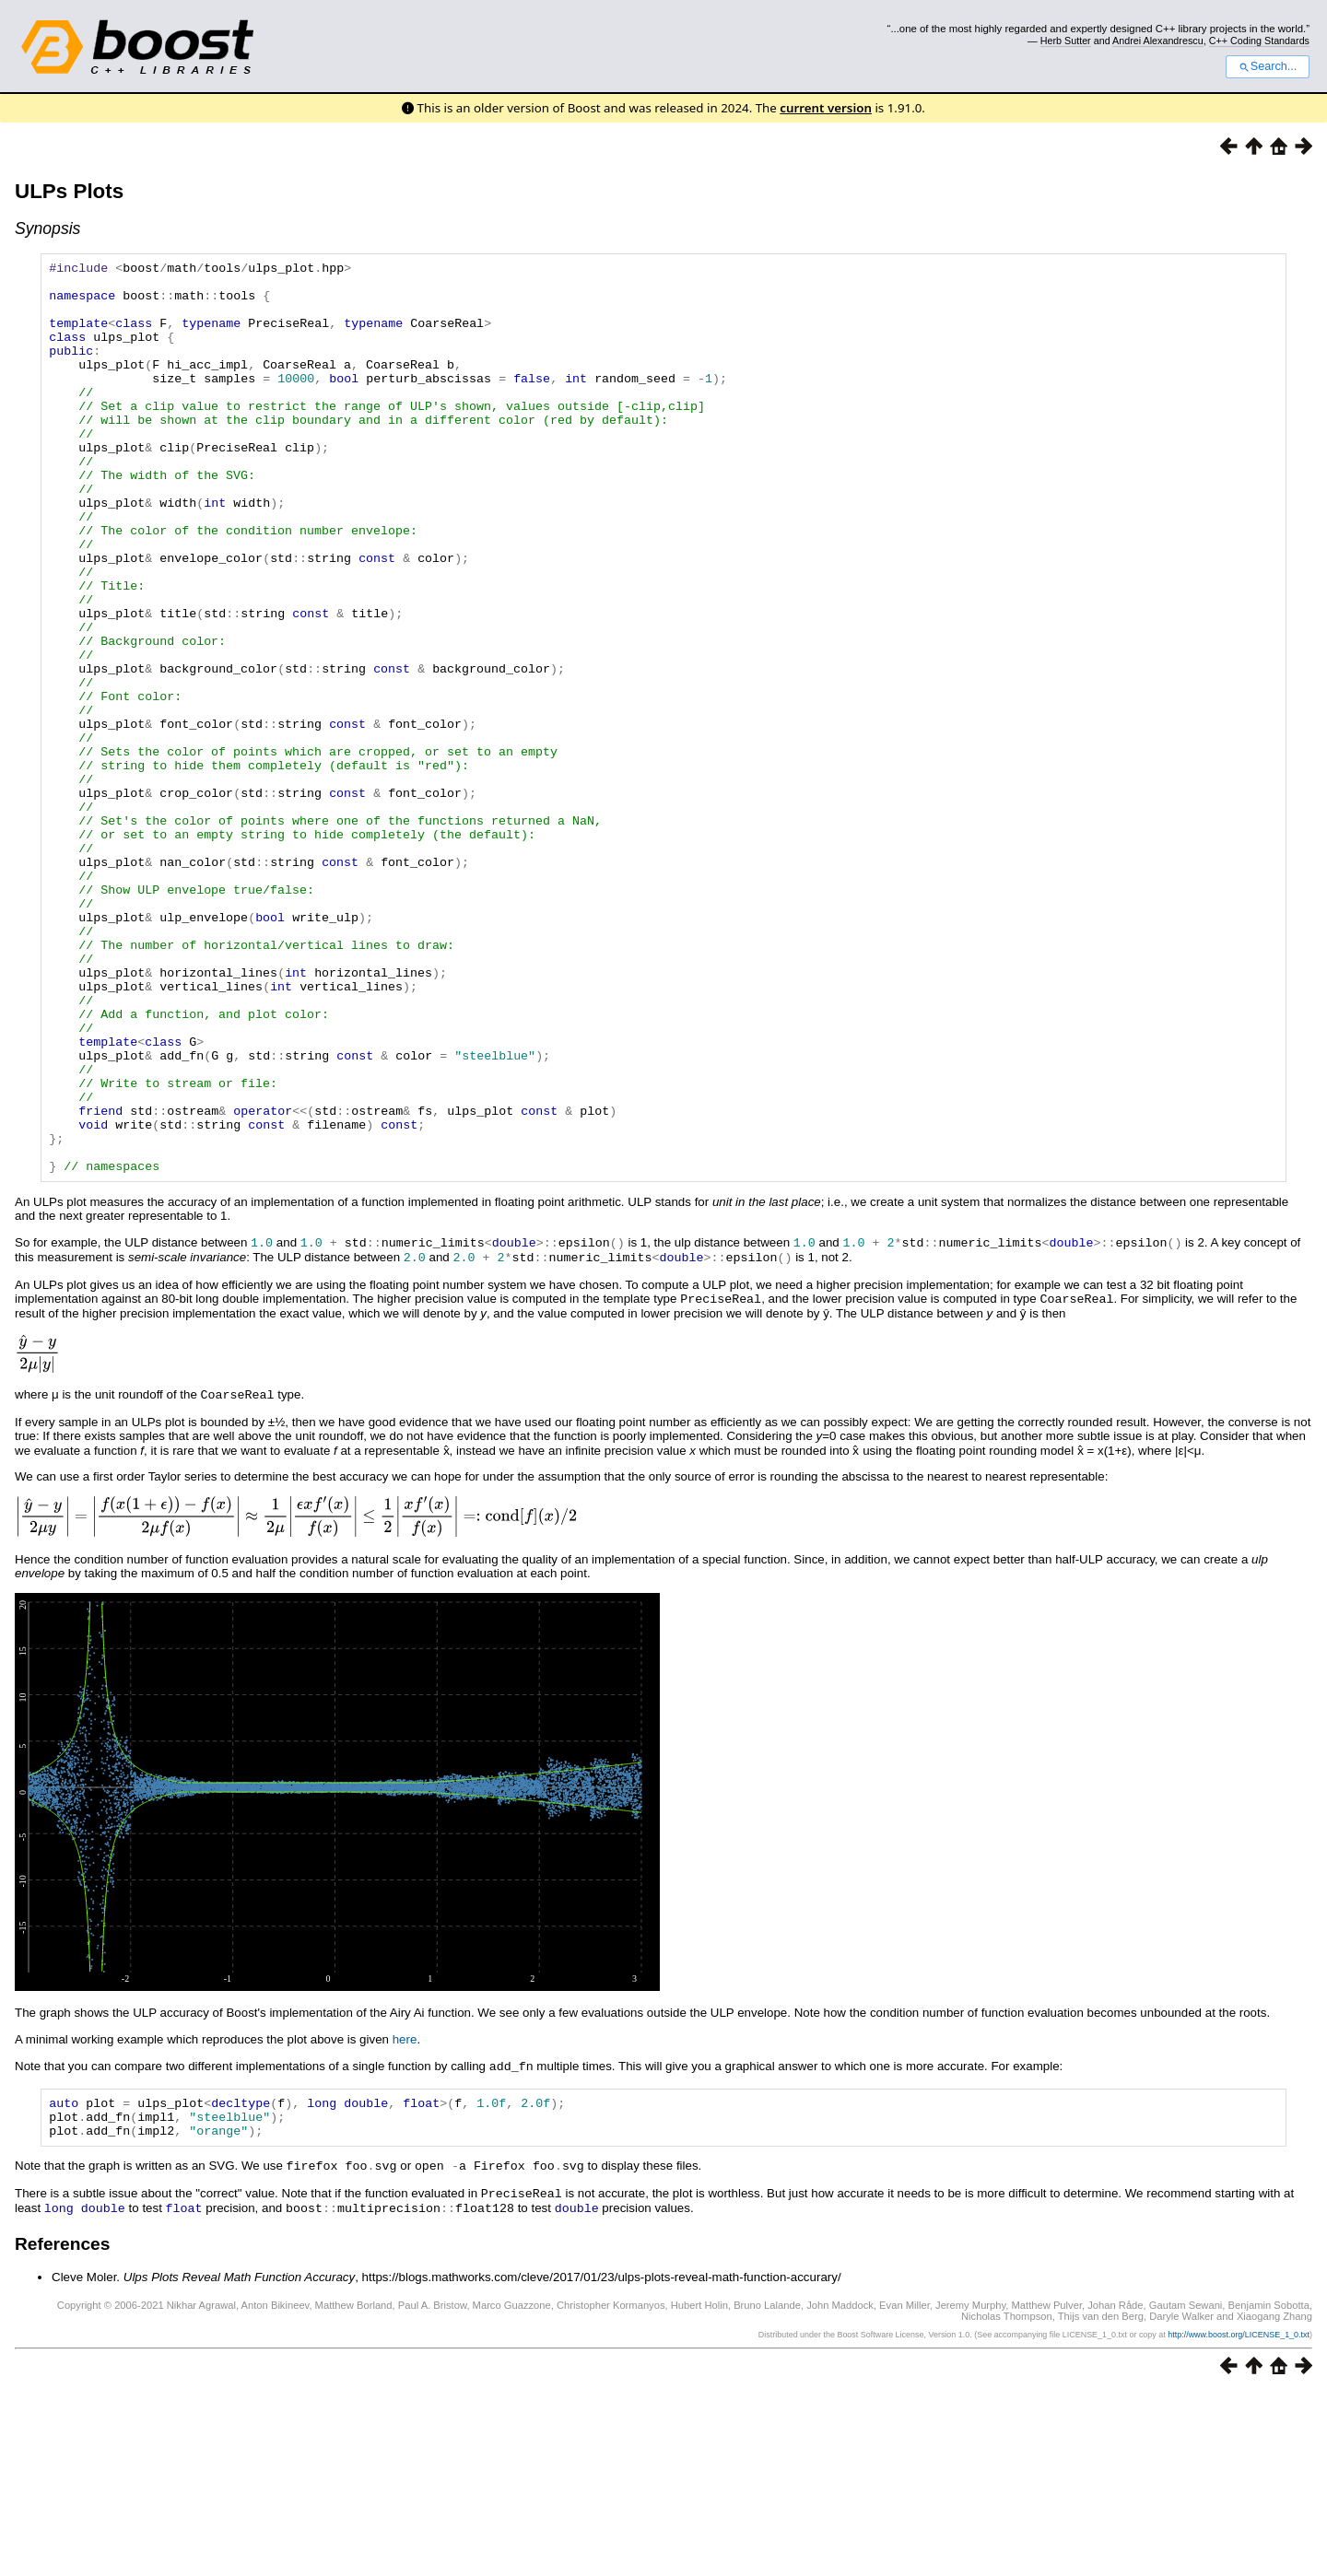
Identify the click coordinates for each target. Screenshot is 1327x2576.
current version (826, 108)
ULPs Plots (69, 191)
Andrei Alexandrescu (1158, 40)
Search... (1268, 66)
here (405, 2218)
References (62, 2427)
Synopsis (47, 228)
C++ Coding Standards (1259, 40)
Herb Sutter (1065, 40)
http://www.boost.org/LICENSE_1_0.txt (1238, 2518)
